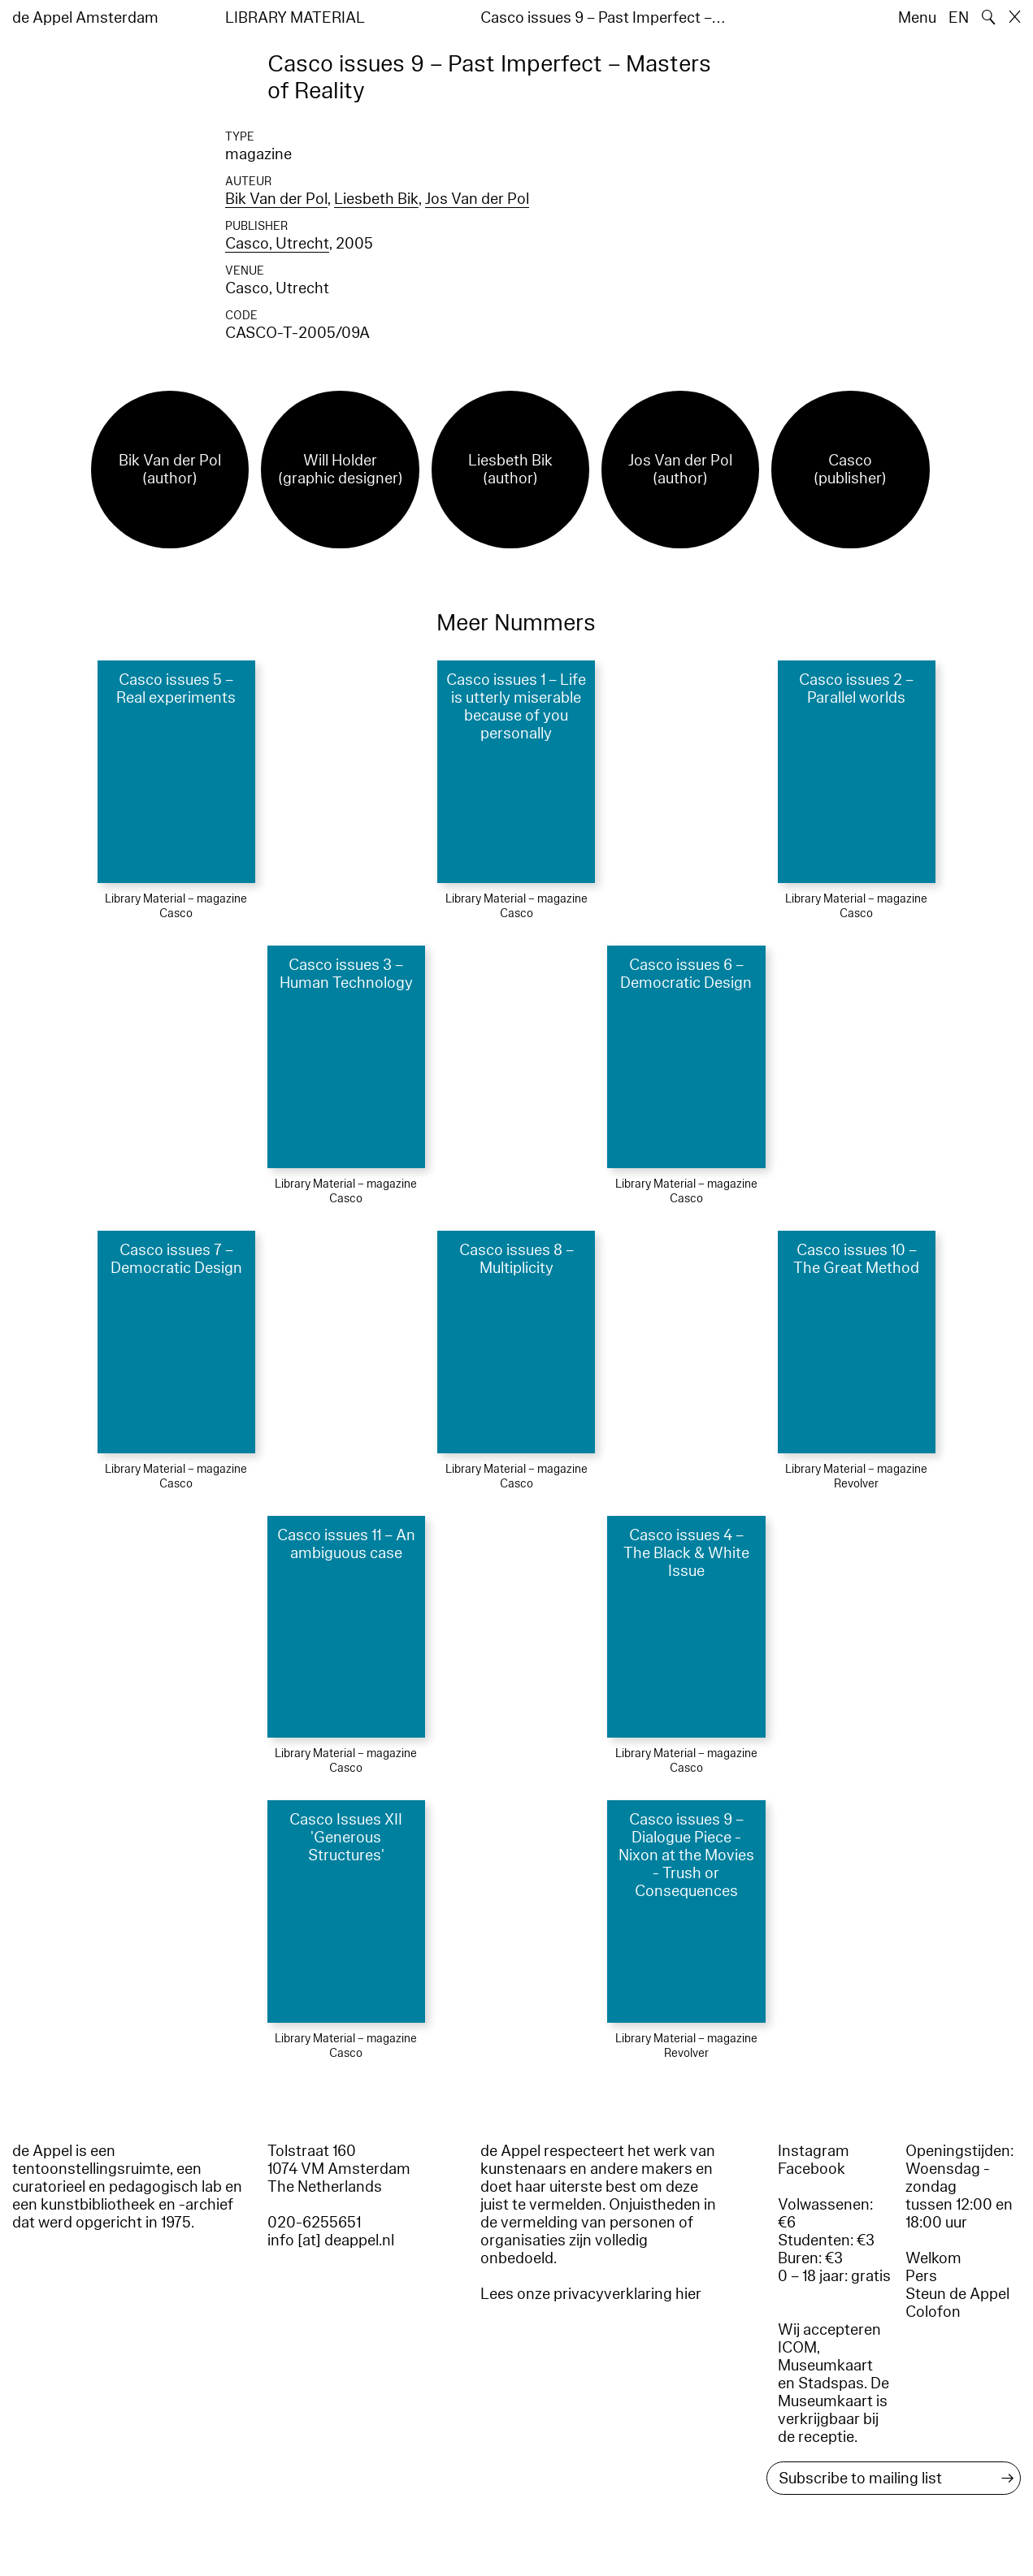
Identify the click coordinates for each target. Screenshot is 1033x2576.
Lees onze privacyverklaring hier (590, 2294)
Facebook (811, 2169)
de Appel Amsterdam (85, 17)
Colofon (933, 2312)
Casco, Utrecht (277, 243)
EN (958, 17)
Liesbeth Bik (376, 199)
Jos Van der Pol (477, 199)
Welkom (933, 2258)
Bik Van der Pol (276, 199)
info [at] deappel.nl (330, 2240)
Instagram (813, 2151)
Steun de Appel (957, 2294)
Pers (921, 2276)
